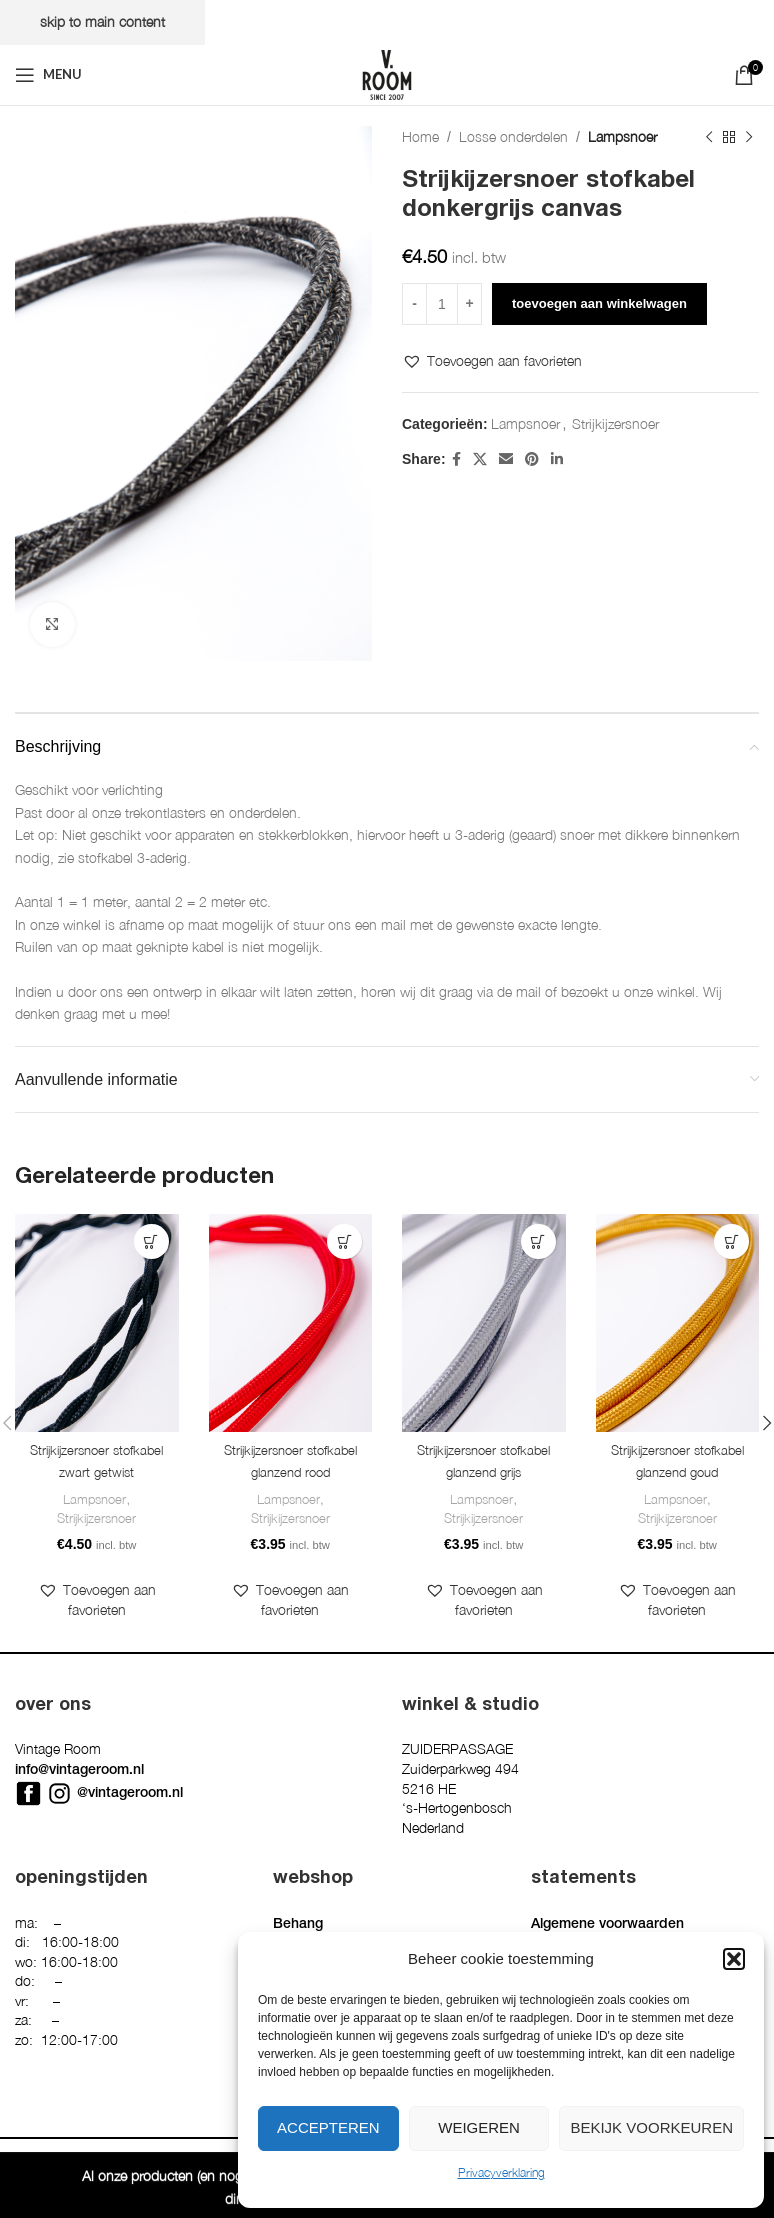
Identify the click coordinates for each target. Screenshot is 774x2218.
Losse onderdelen (513, 136)
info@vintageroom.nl (79, 1796)
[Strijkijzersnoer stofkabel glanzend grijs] (484, 1323)
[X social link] (480, 458)
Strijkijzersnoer (615, 423)
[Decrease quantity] (414, 304)
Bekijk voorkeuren (651, 2127)
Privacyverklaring (501, 2172)
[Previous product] (709, 137)
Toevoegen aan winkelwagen (599, 303)
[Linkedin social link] (557, 458)
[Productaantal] (442, 304)
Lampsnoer (622, 136)
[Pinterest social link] (532, 458)
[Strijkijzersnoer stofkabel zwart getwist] (97, 1323)
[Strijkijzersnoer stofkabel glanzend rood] (291, 1323)
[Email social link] (506, 458)
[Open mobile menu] (48, 75)
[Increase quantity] (469, 304)
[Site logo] (387, 72)
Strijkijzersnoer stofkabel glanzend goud (677, 1473)
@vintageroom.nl (130, 1818)
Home (420, 136)
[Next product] (749, 137)
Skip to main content (102, 21)
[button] (734, 1959)
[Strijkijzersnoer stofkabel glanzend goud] (678, 1323)
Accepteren (328, 2127)
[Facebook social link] (456, 458)
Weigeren (479, 2127)
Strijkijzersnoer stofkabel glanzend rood (290, 1473)
